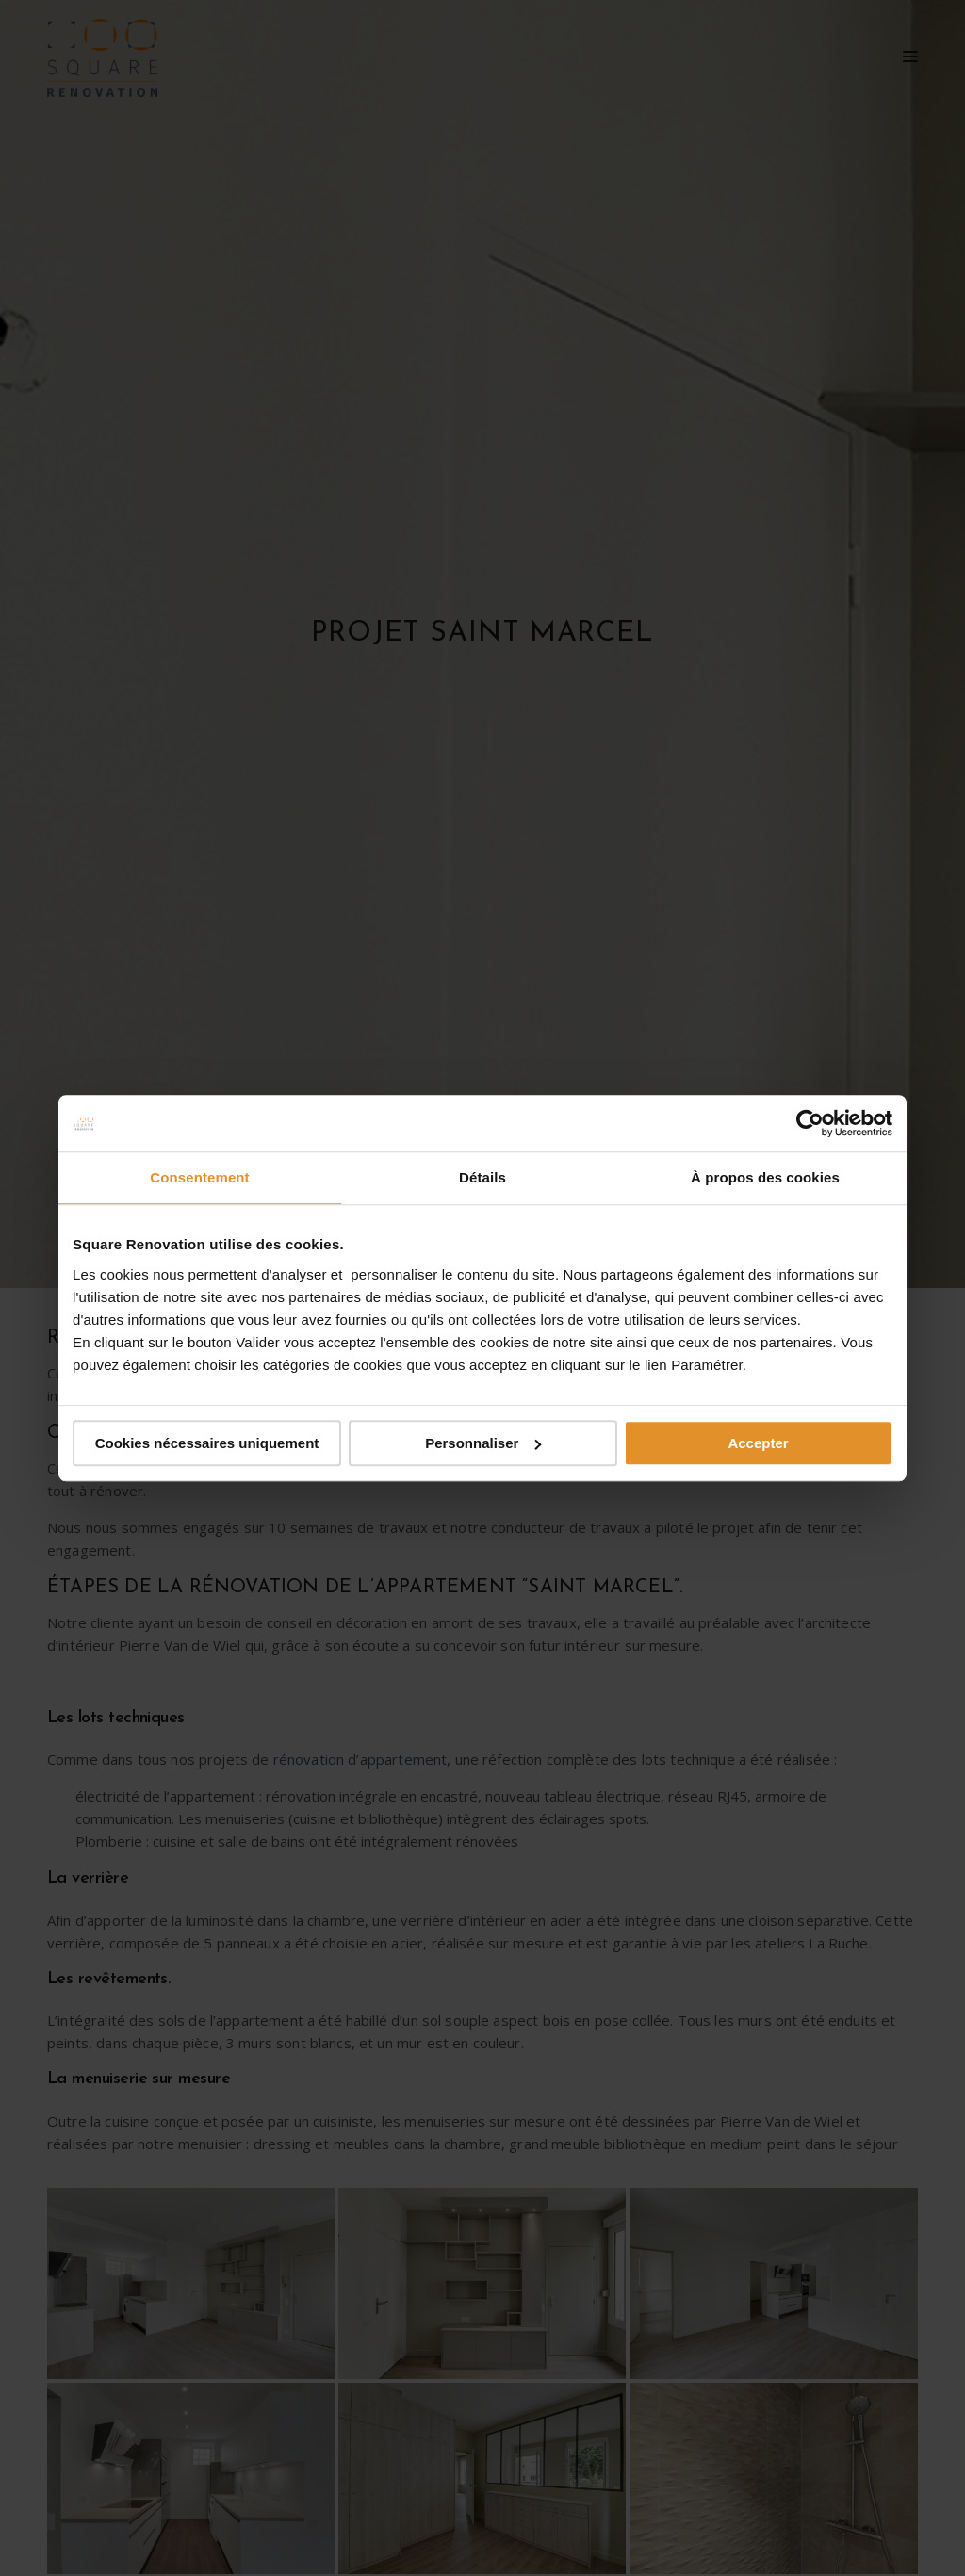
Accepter (758, 1443)
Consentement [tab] (199, 1177)
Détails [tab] (482, 1177)
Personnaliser (483, 1443)
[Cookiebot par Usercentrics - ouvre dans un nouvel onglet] (810, 1123)
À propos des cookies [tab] (765, 1177)
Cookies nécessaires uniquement (207, 1443)
